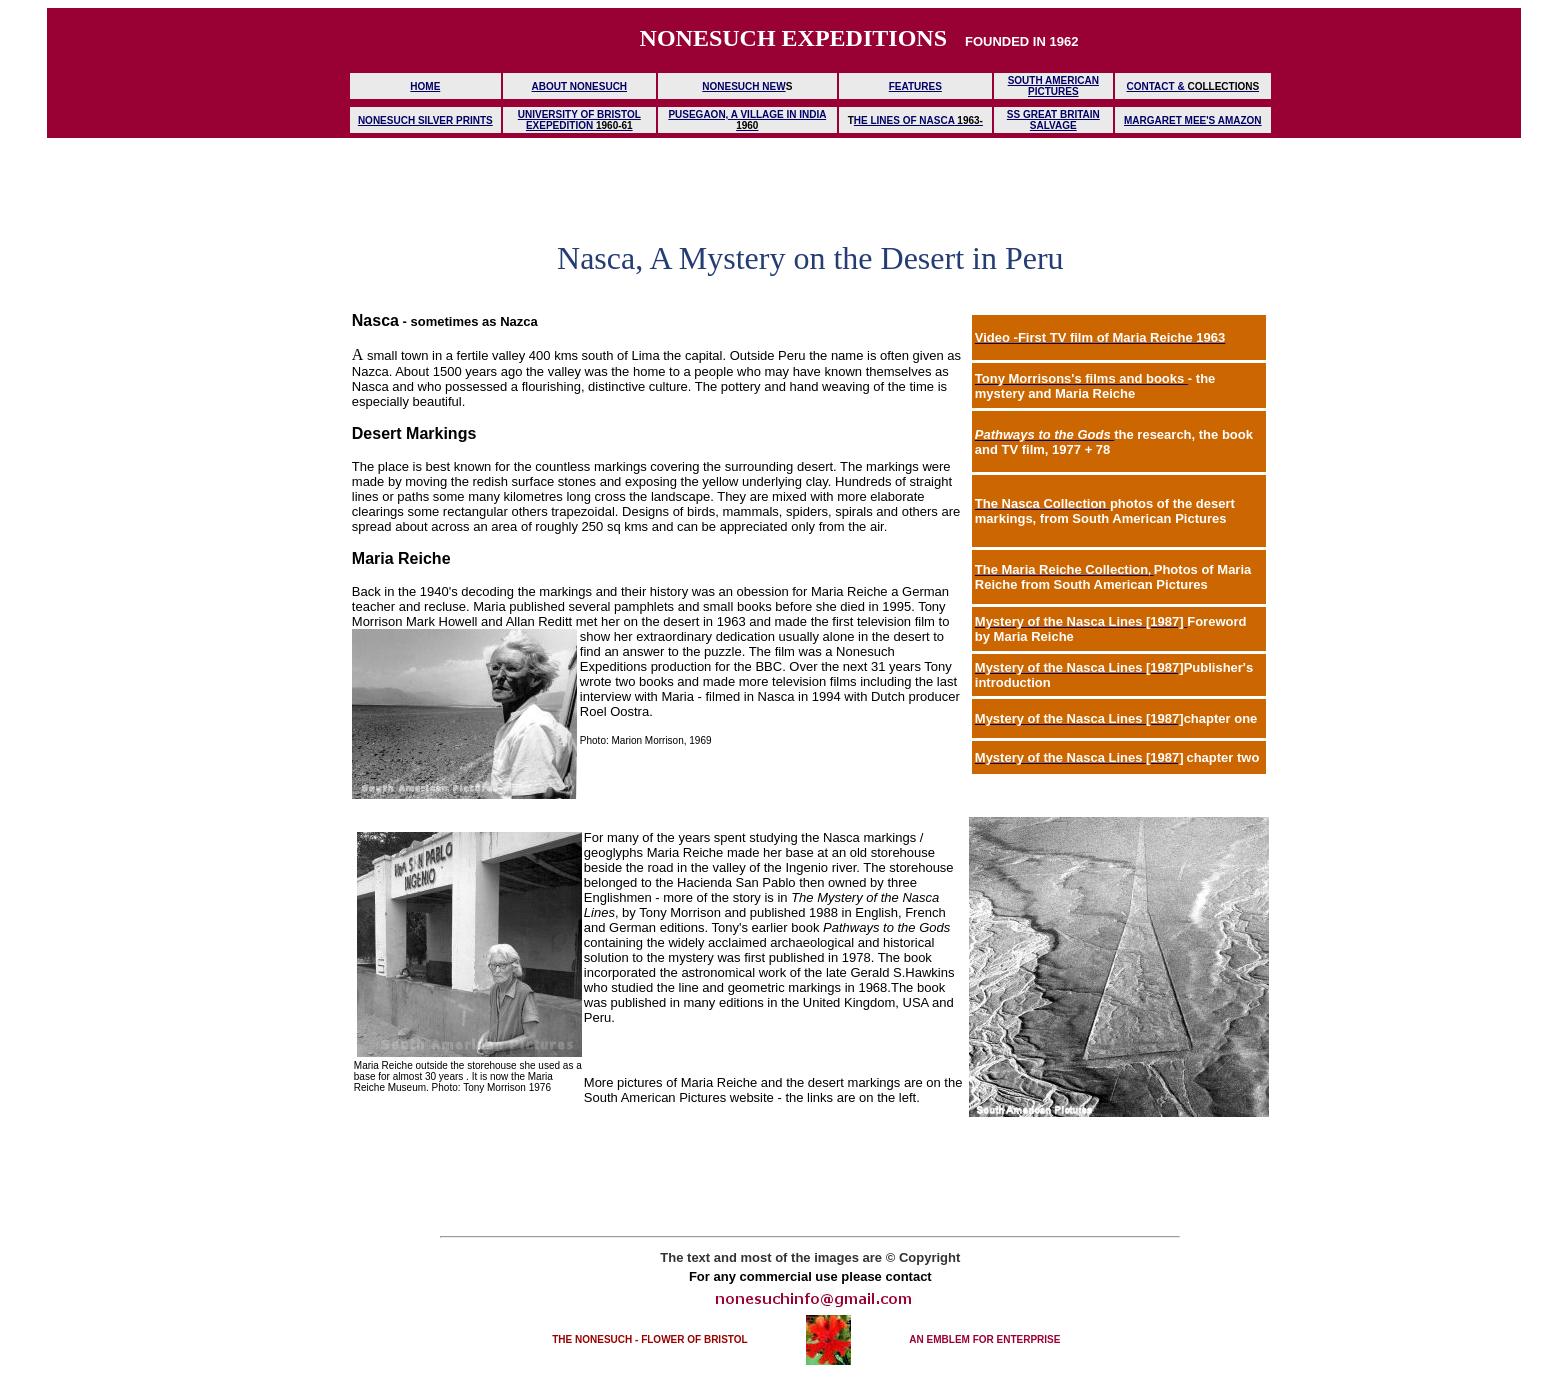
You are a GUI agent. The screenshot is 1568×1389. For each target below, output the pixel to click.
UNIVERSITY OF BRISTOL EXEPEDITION (579, 120)
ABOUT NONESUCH (580, 86)
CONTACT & (1157, 86)
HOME (425, 86)
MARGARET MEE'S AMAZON (1193, 120)
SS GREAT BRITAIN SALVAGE (1053, 120)
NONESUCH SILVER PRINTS (425, 120)
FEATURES (915, 86)
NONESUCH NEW (743, 86)
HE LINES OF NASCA (904, 120)
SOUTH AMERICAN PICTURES (1053, 86)
